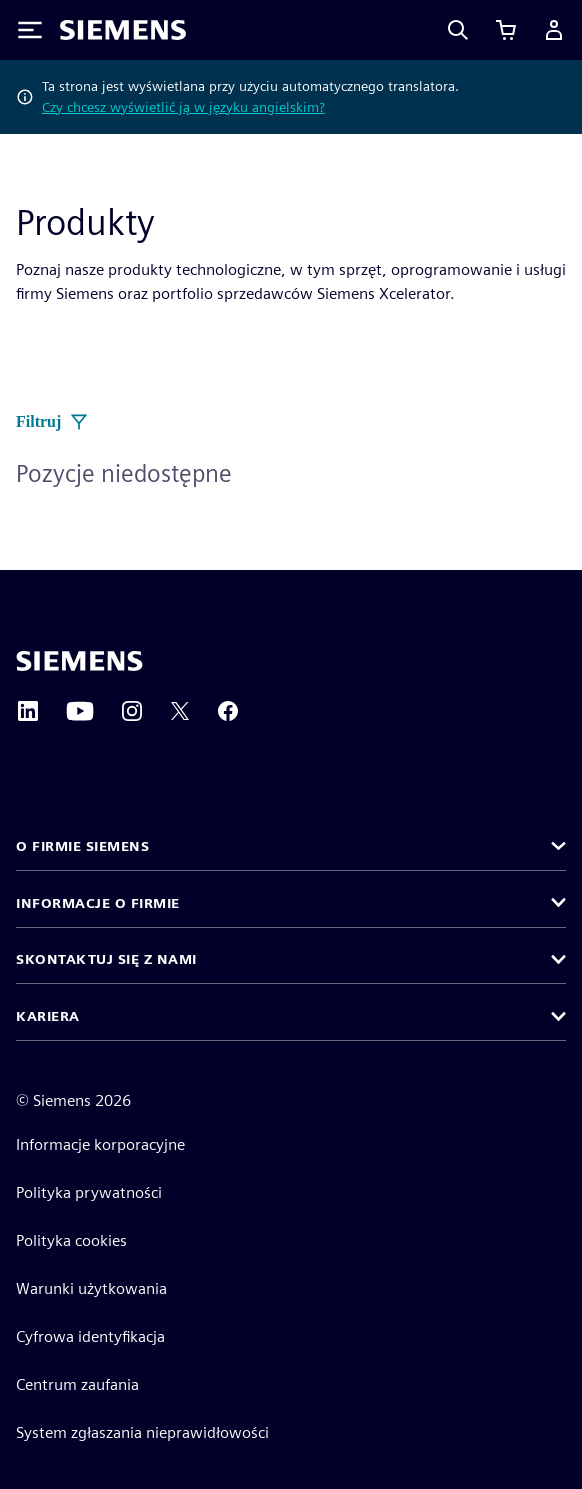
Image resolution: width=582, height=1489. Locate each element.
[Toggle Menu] (30, 30)
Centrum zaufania (77, 1384)
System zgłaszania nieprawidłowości (142, 1432)
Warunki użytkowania (91, 1288)
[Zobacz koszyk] (506, 30)
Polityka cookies (71, 1240)
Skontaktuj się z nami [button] (106, 959)
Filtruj (52, 422)
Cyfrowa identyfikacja (90, 1336)
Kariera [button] (48, 1016)
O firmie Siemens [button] (82, 846)
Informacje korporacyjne (100, 1144)
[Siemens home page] (79, 661)
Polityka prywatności (89, 1192)
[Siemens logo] (123, 30)
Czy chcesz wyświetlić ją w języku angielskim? (183, 107)
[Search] (458, 30)
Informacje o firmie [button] (98, 903)
